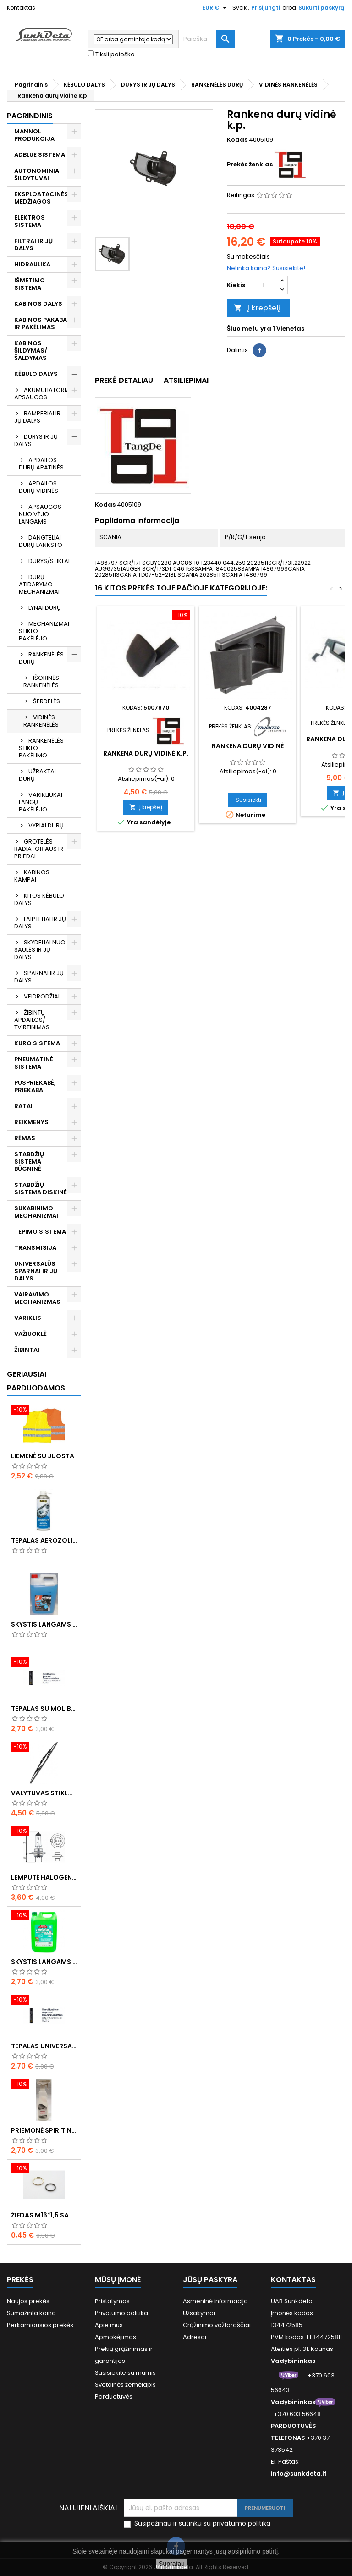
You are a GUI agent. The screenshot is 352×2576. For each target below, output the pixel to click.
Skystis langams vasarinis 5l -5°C (44, 1961)
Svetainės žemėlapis (125, 2384)
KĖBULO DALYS (36, 374)
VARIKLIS (27, 1317)
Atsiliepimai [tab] (186, 380)
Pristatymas (112, 2301)
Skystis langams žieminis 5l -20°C (44, 1624)
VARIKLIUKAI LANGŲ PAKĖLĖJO (40, 802)
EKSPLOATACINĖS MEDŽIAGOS (41, 198)
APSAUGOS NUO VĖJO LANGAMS (40, 514)
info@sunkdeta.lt (299, 2473)
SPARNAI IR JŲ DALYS (39, 977)
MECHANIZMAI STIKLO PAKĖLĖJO (44, 631)
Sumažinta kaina (31, 2313)
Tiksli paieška (111, 54)
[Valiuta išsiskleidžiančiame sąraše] (215, 8)
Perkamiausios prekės (40, 2325)
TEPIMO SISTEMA (40, 1231)
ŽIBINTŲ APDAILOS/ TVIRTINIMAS (32, 1020)
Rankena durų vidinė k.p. (145, 753)
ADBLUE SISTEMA (39, 154)
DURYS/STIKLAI (49, 561)
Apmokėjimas (115, 2337)
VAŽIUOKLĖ (30, 1333)
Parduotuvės (113, 2396)
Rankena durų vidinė (248, 745)
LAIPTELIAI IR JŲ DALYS (40, 923)
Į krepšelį (257, 308)
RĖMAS (24, 1138)
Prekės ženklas (250, 164)
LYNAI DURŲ (44, 607)
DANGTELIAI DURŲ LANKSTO (40, 541)
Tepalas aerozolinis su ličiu (44, 1540)
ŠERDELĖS (46, 701)
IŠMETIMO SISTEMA (29, 284)
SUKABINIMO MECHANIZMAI (36, 1212)
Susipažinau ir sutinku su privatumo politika (202, 2523)
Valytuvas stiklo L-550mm (44, 1793)
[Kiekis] (263, 285)
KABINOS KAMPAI (32, 876)
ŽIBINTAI (26, 1350)
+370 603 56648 (297, 2414)
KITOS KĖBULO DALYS (39, 899)
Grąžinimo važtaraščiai (217, 2325)
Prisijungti (265, 7)
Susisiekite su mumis (125, 2372)
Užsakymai (199, 2313)
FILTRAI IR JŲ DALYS (33, 245)
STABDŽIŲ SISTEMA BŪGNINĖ (29, 1161)
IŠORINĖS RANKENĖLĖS (41, 681)
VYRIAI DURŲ (46, 825)
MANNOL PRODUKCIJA (34, 135)
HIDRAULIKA (32, 264)
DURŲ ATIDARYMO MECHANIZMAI (39, 584)
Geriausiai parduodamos (36, 1381)
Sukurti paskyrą (321, 7)
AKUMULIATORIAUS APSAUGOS (46, 394)
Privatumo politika (121, 2313)
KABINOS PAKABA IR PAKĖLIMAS (40, 323)
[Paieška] (206, 39)
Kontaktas (21, 7)
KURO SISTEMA (37, 1043)
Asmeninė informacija (215, 2301)
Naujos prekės (28, 2301)
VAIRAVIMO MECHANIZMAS (37, 1298)
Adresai (194, 2337)
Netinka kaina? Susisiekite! (266, 268)
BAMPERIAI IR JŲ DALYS (37, 417)
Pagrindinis (30, 115)
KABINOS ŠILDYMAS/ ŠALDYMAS (30, 350)
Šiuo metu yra (249, 329)
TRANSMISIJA (35, 1247)
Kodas (237, 140)
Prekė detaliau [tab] (124, 380)
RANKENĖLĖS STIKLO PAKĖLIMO (41, 748)
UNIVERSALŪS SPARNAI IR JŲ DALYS (35, 1271)
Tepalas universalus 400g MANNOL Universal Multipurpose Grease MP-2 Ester (44, 2046)
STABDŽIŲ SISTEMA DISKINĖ (40, 1188)
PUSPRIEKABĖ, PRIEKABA (34, 1086)
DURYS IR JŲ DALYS (36, 440)
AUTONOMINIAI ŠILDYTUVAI (37, 174)
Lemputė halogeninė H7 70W (44, 1877)
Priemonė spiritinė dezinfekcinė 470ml (44, 2130)
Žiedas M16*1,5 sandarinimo (44, 2215)
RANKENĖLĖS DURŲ (41, 658)
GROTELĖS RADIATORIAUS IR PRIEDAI (38, 849)
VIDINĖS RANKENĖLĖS (41, 721)
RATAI (23, 1106)
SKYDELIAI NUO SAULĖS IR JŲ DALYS (40, 949)
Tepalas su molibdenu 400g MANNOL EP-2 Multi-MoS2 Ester (44, 1708)
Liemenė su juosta (42, 1456)
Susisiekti (248, 800)
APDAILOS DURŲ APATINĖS (41, 464)
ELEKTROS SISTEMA (29, 221)
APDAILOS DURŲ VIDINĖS (38, 487)
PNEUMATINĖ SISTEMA (33, 1063)
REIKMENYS (31, 1122)
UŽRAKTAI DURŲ (37, 775)
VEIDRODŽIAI (42, 996)
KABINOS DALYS (38, 303)
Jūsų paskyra (210, 2279)
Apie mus (109, 2325)
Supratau (172, 2563)
